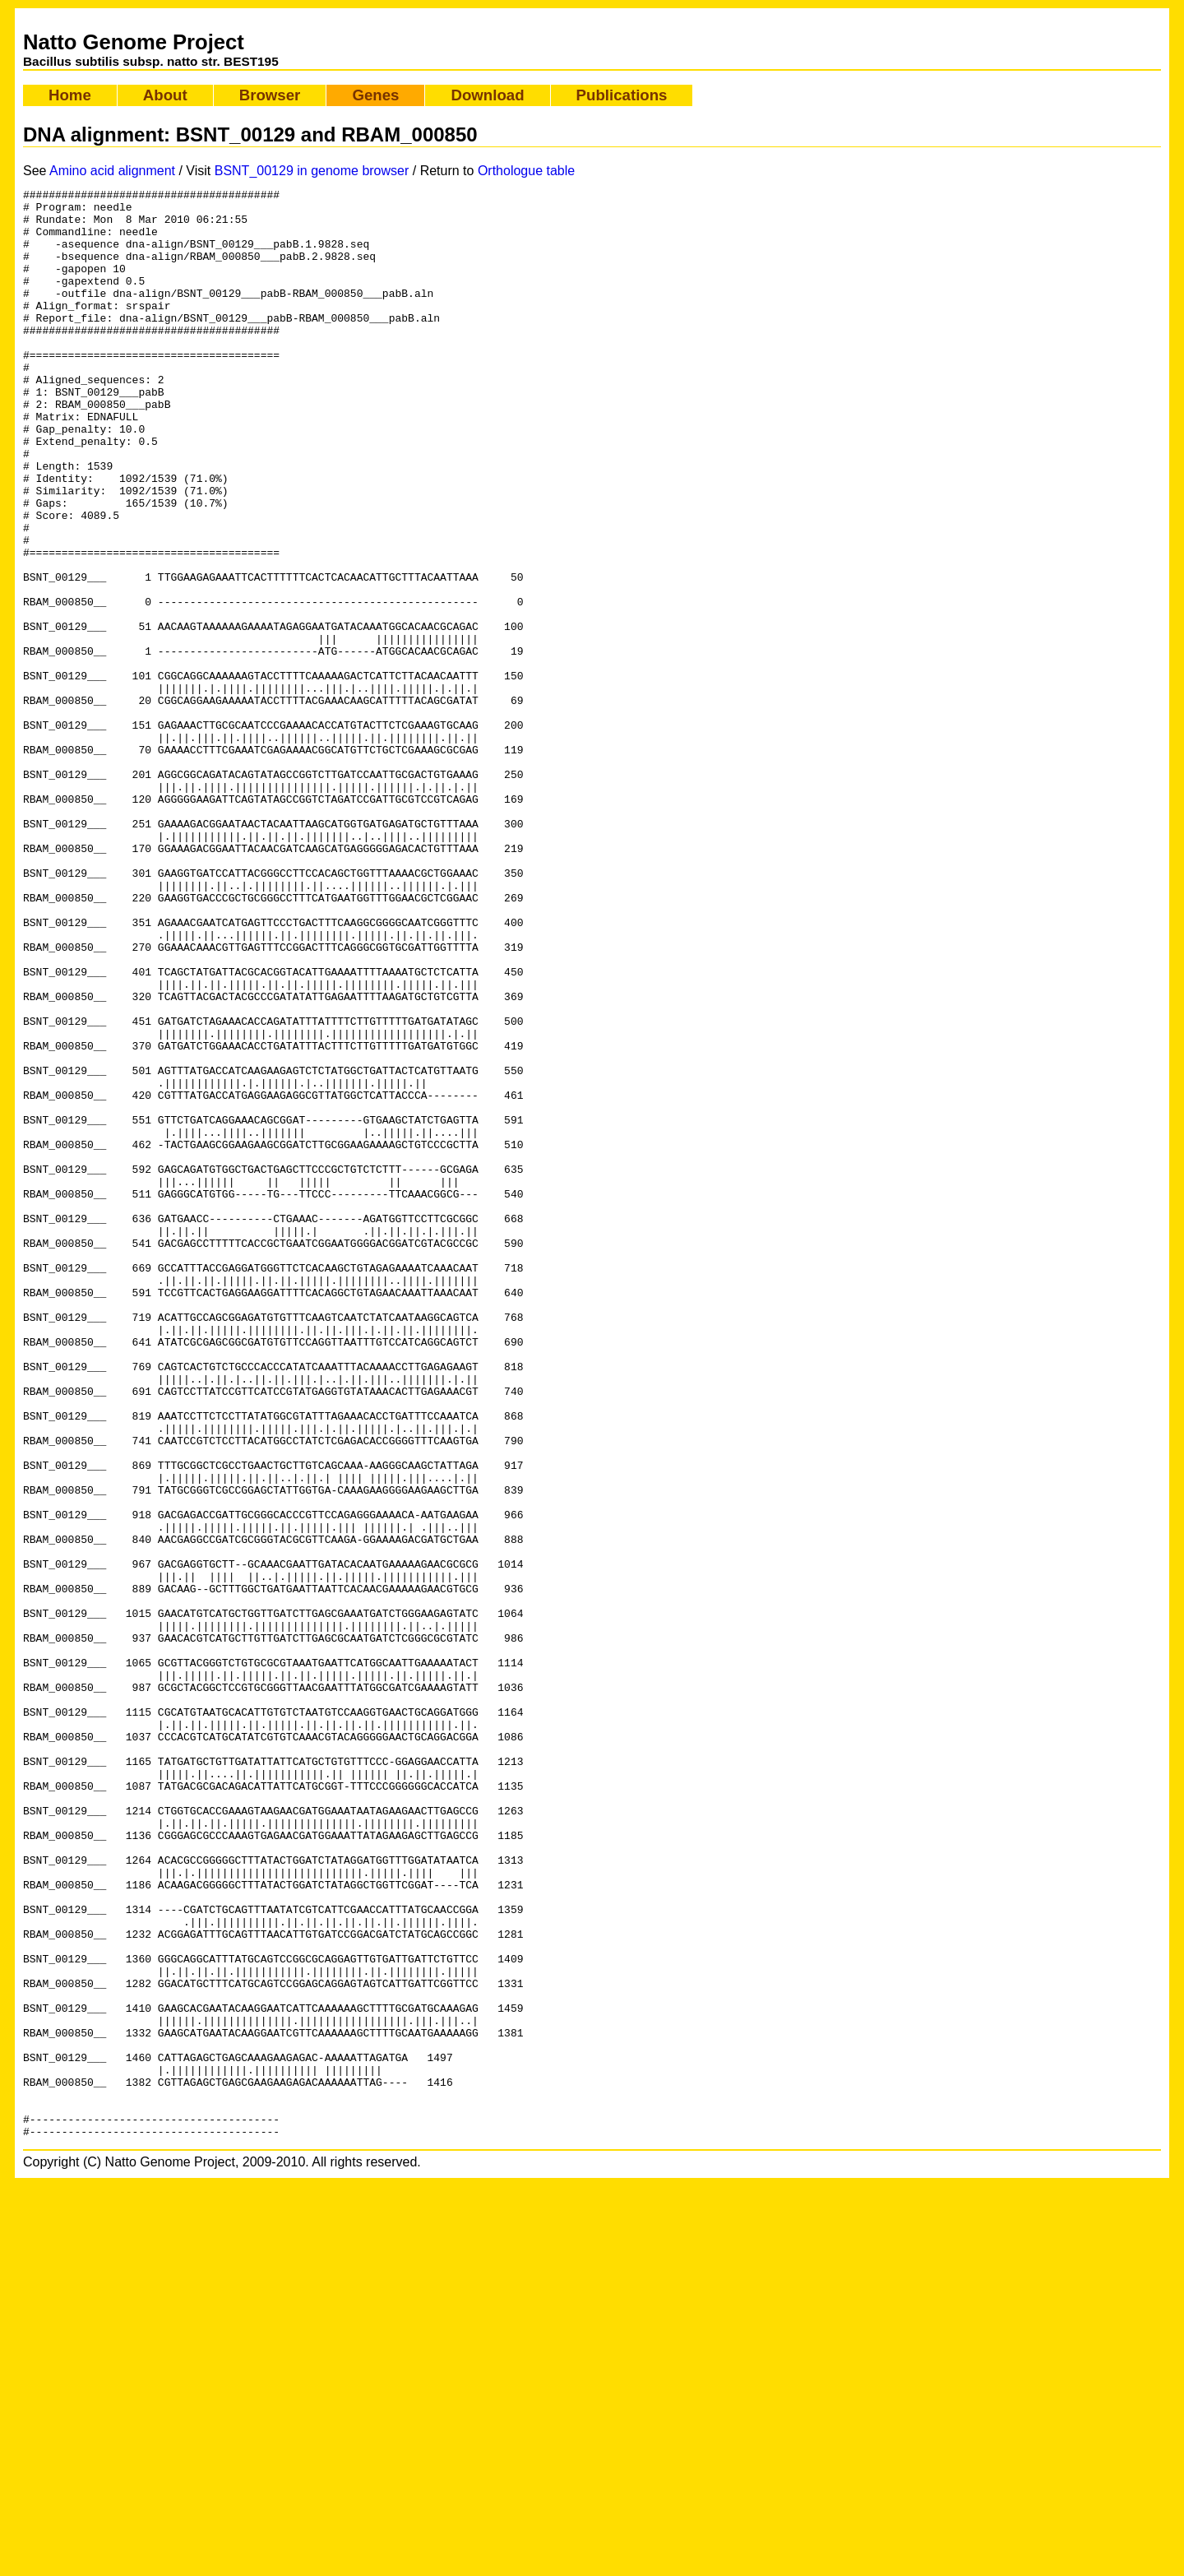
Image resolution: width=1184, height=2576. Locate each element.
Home (70, 95)
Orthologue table (526, 171)
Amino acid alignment (112, 171)
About (165, 95)
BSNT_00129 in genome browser (312, 171)
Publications (622, 95)
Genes (375, 95)
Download (487, 95)
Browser (270, 95)
